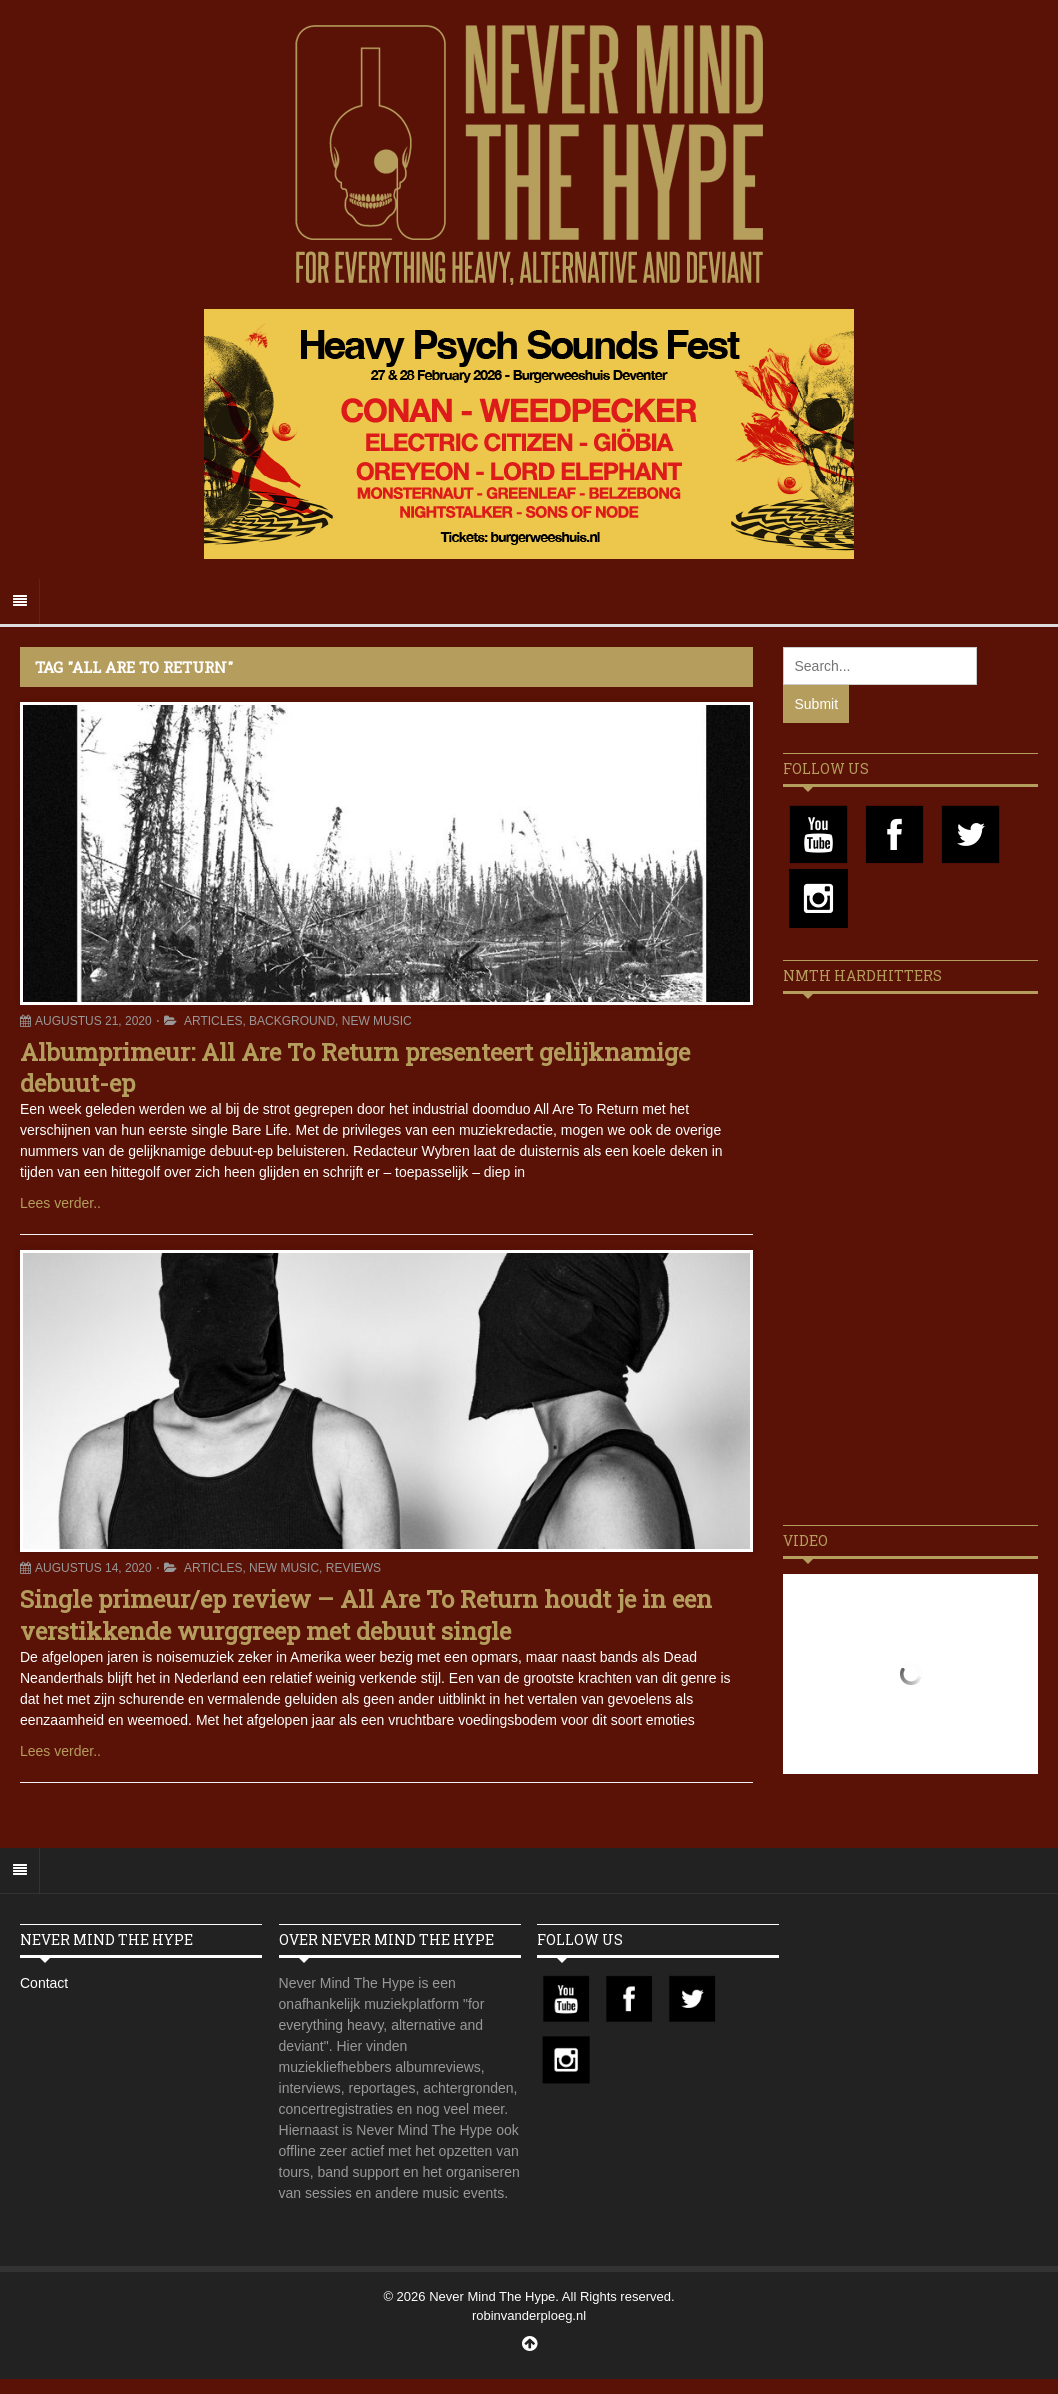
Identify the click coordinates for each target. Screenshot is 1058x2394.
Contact (44, 1983)
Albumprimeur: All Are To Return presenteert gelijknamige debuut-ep (355, 1067)
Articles (213, 1021)
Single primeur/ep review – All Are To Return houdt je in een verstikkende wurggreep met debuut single (366, 1614)
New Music (377, 1021)
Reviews (353, 1568)
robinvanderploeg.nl (529, 2315)
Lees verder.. (60, 1203)
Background (292, 1021)
